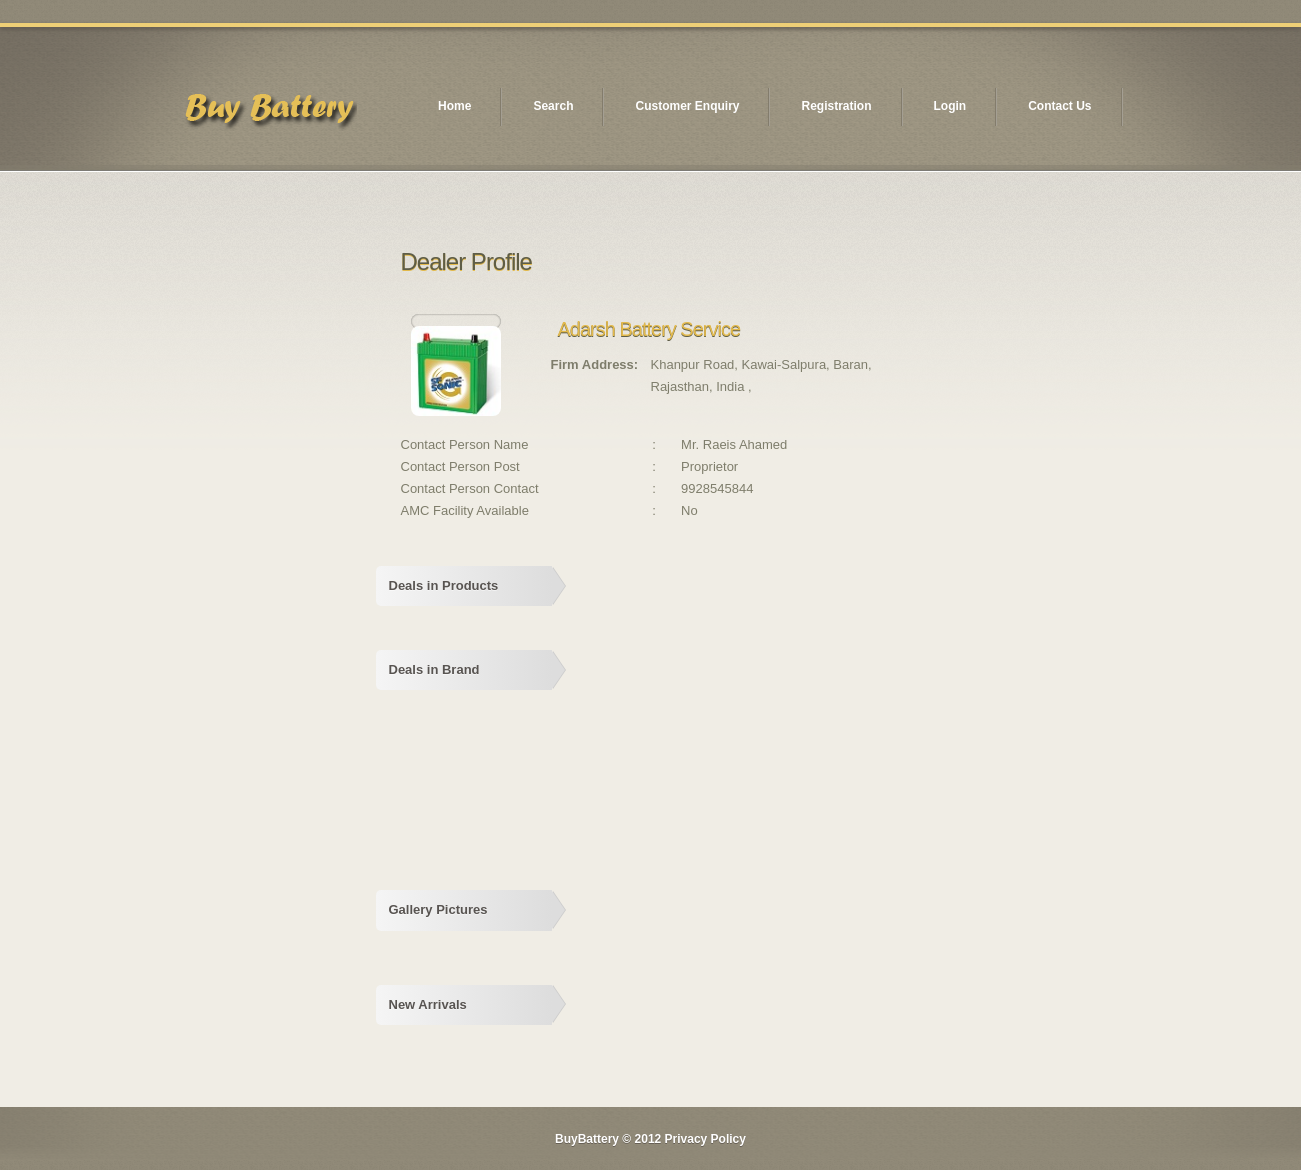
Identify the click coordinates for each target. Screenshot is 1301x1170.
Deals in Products (444, 585)
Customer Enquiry (687, 106)
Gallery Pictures (438, 909)
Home (454, 106)
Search (553, 106)
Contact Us (1059, 106)
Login (950, 106)
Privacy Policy (705, 1139)
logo (269, 113)
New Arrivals (428, 1004)
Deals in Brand (434, 669)
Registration (836, 106)
